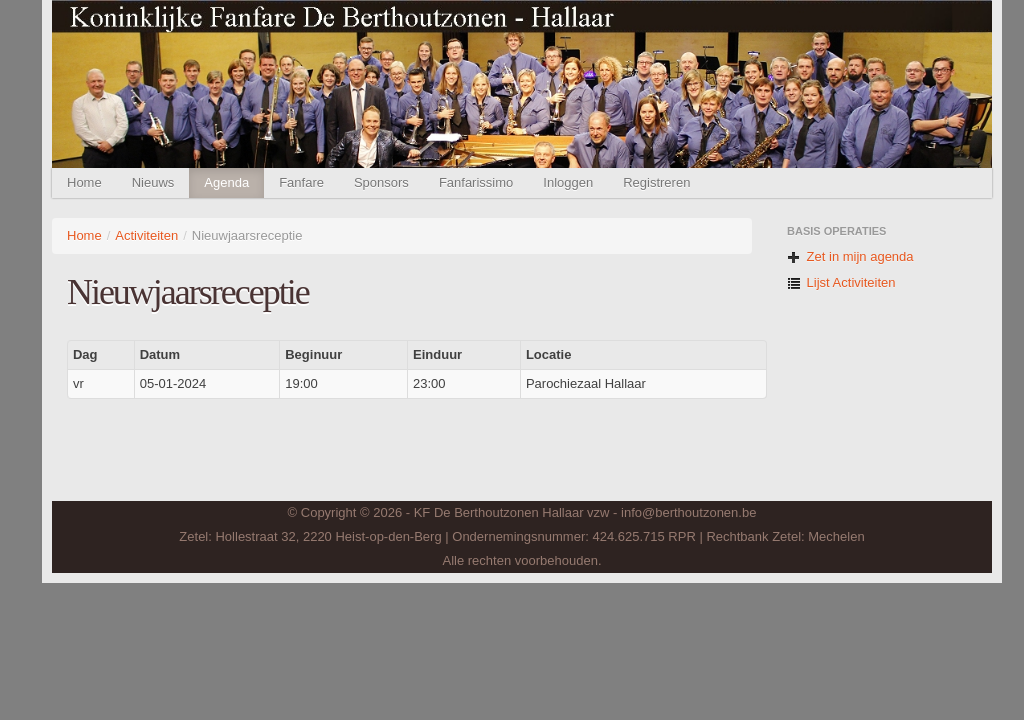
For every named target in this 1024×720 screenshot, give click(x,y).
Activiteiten (146, 235)
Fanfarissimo (476, 182)
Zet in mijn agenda (850, 256)
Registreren (656, 182)
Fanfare (301, 182)
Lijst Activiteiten (841, 282)
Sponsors (381, 182)
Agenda (226, 182)
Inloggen (568, 182)
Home (84, 182)
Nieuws (153, 182)
